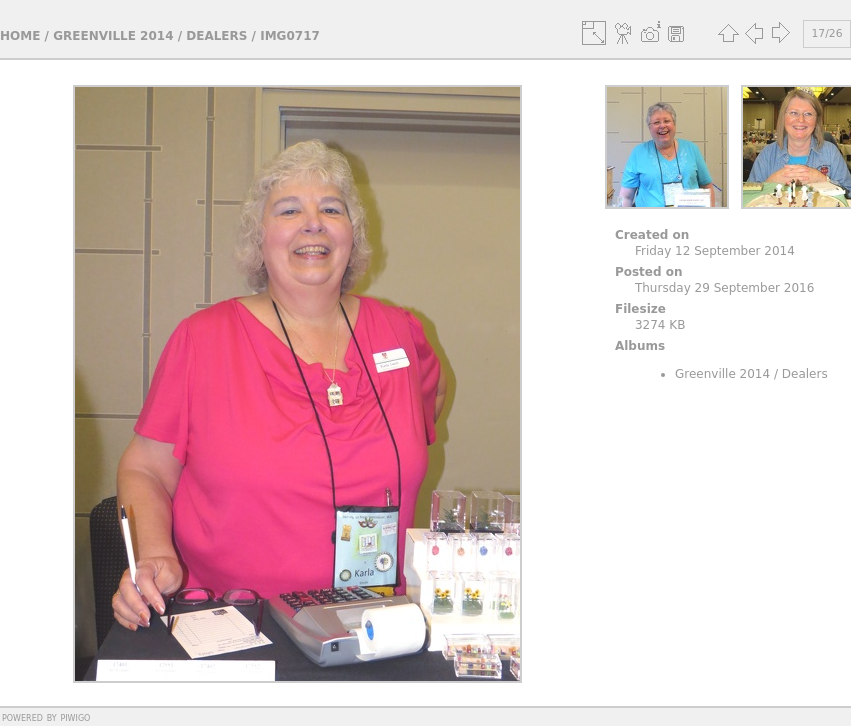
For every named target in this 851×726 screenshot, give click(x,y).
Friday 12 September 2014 (715, 251)
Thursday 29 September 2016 (724, 288)
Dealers (216, 36)
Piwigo (75, 717)
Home (20, 36)
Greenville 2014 (113, 36)
